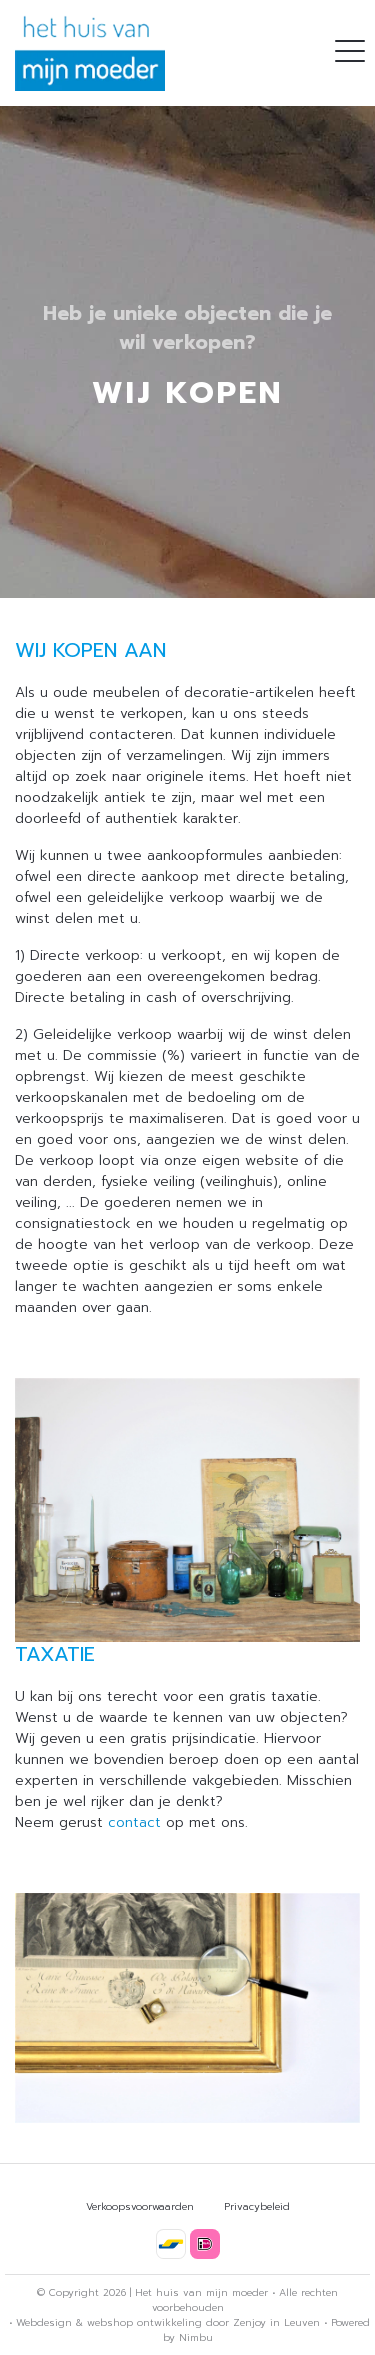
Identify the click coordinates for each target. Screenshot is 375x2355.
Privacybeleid (257, 2206)
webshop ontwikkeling (144, 2322)
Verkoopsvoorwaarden (140, 2206)
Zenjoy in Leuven (276, 2322)
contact (134, 1822)
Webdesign (44, 2322)
